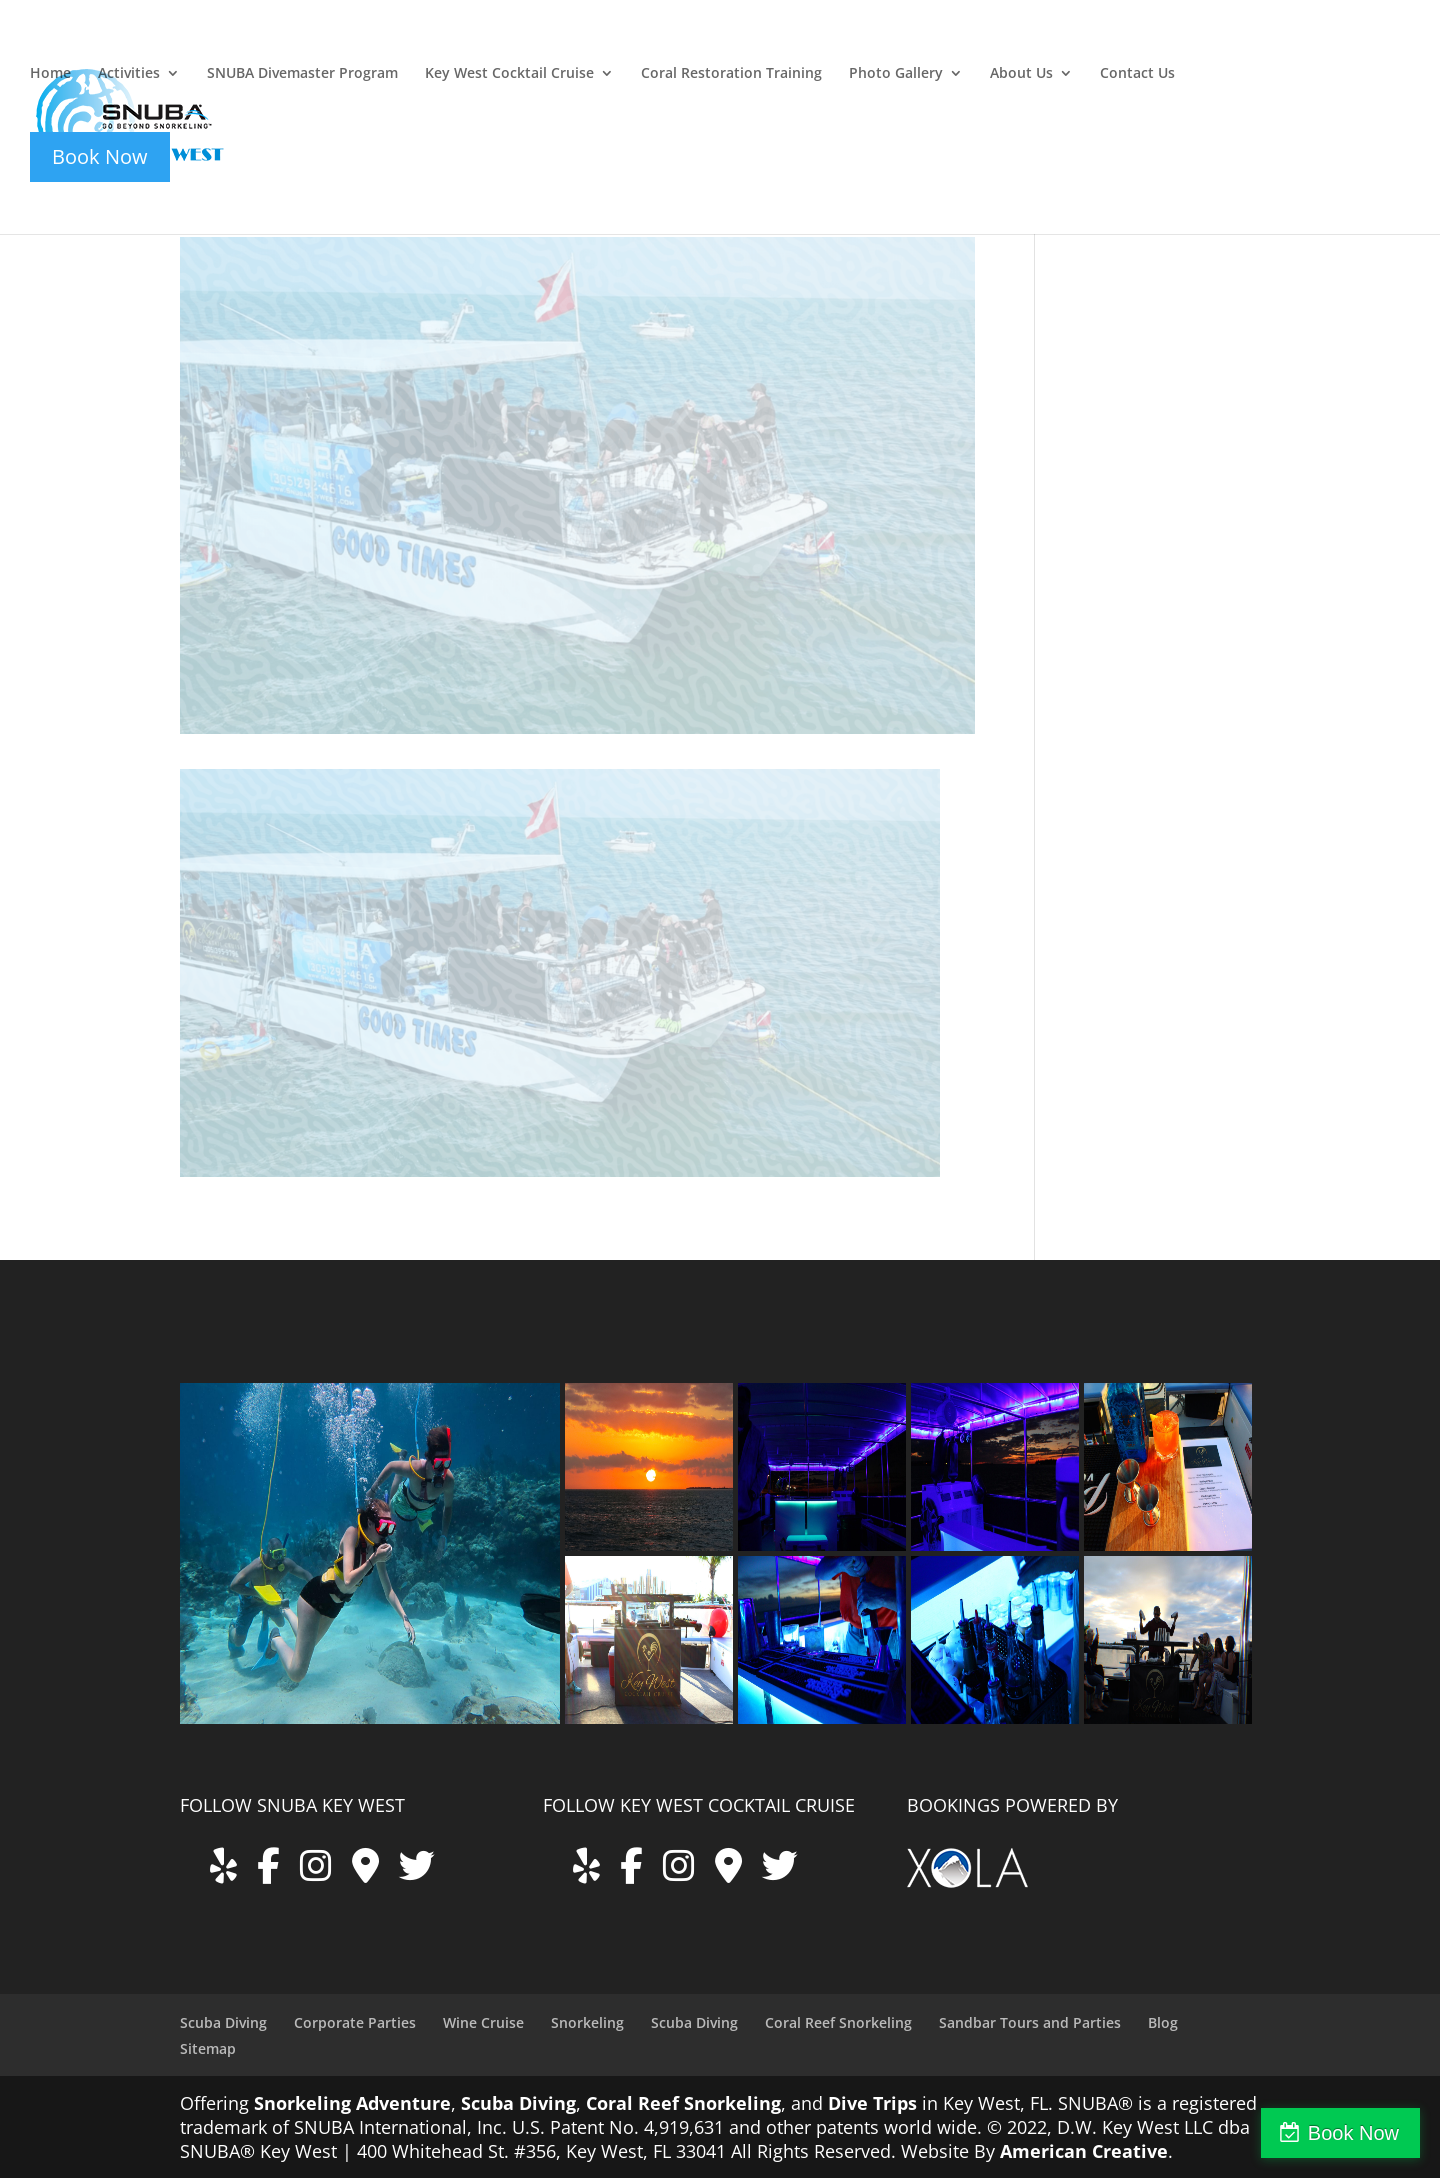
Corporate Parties (355, 2022)
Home (50, 74)
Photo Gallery (896, 74)
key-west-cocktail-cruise (1251, 47)
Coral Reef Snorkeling (838, 2022)
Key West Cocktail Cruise (509, 74)
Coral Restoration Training (731, 74)
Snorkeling (587, 2022)
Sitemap (208, 2048)
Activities (129, 74)
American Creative (1084, 2151)
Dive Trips (872, 2103)
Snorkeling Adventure (352, 2103)
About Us (1021, 74)
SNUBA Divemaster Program (302, 74)
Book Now (1353, 2133)
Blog (1163, 2022)
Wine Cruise (483, 2022)
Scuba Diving (223, 2022)
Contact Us (1137, 74)
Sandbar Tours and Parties (1030, 2022)
